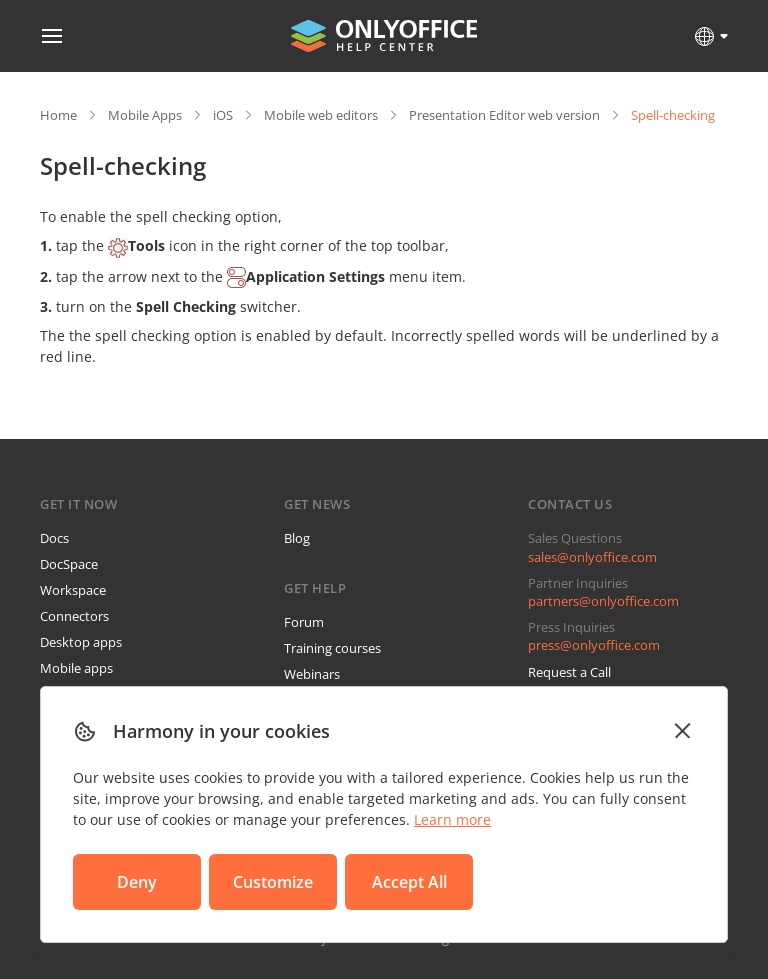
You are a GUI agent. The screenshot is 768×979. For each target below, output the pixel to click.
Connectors (74, 616)
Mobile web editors (321, 115)
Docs (54, 538)
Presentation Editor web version (504, 115)
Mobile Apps (145, 115)
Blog (297, 538)
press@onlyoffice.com (594, 645)
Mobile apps (76, 668)
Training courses (332, 648)
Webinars (312, 674)
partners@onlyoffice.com (603, 601)
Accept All (409, 882)
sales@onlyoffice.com (592, 557)
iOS (223, 115)
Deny (137, 882)
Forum (304, 622)
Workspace (73, 590)
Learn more (452, 819)
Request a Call (569, 672)
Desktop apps (81, 642)
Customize (273, 882)
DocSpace (69, 564)
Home (58, 115)
